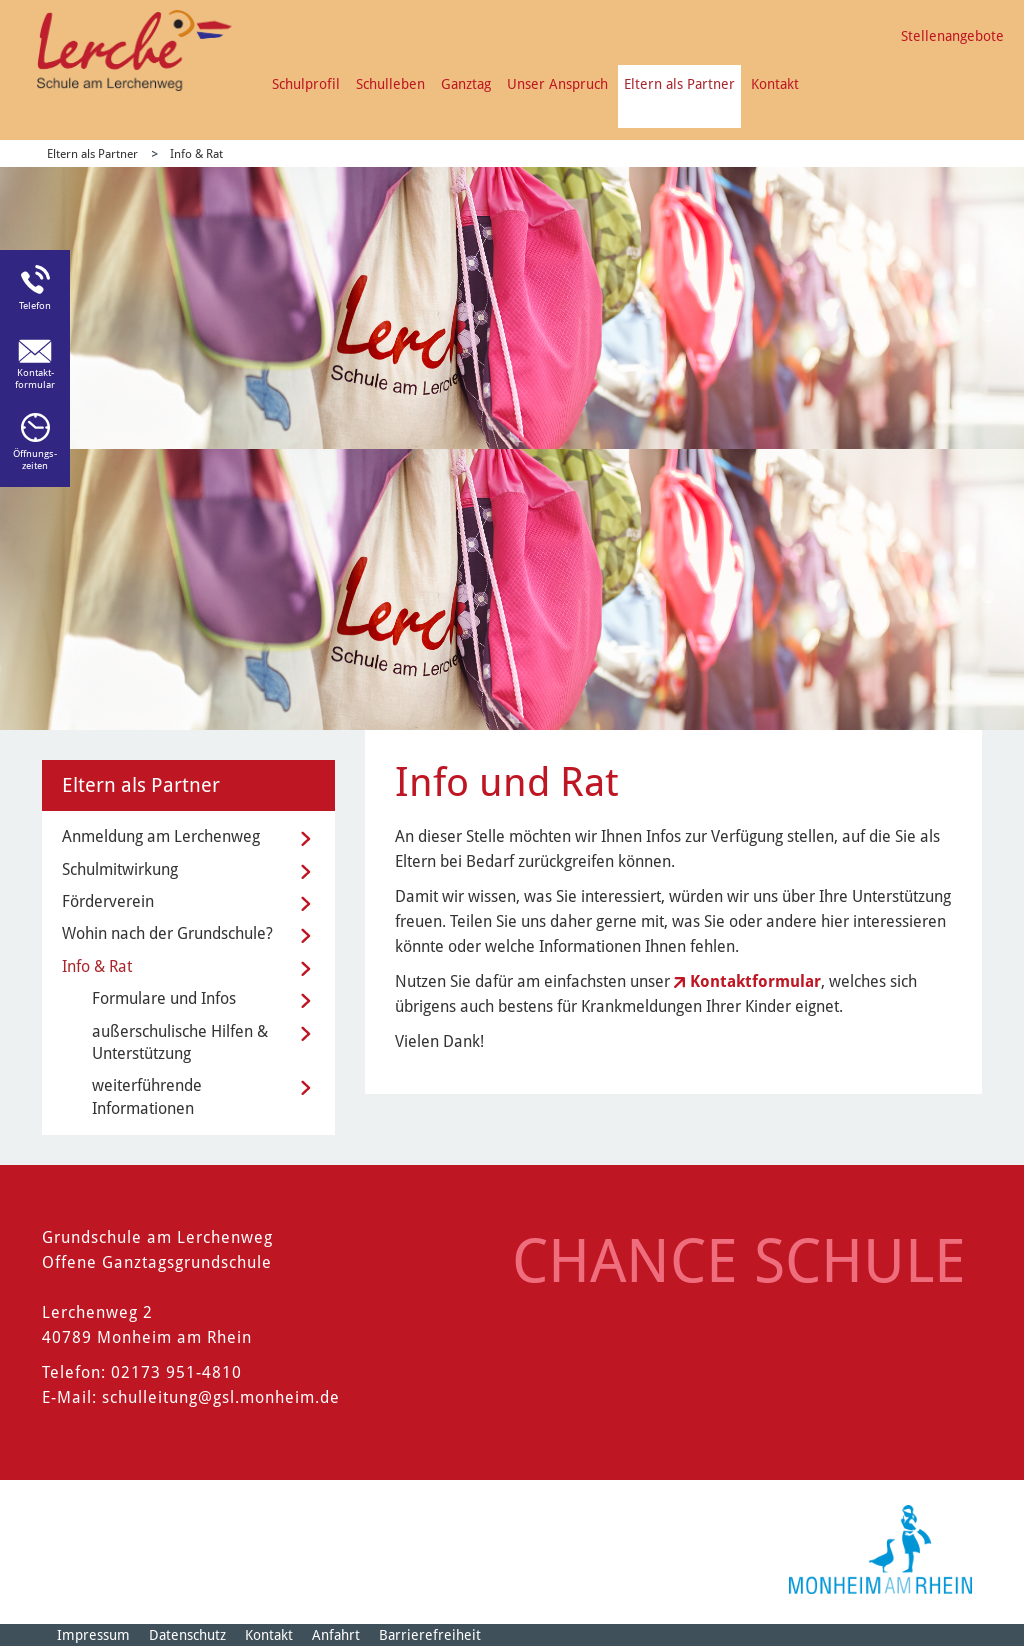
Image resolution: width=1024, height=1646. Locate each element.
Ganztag (466, 84)
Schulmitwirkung (120, 869)
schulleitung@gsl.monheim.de (221, 1397)
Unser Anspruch (557, 84)
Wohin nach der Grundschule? (167, 933)
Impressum (93, 1635)
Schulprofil (306, 84)
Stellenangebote (952, 36)
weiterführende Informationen (147, 1096)
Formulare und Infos (164, 998)
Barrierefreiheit (430, 1635)
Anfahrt (336, 1635)
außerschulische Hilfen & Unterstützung (180, 1042)
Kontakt (775, 84)
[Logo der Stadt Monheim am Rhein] (880, 1549)
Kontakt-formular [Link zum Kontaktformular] (35, 378)
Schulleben (390, 84)
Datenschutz (187, 1635)
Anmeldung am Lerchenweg (161, 836)
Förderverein (108, 901)
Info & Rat (196, 154)
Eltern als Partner (679, 84)
